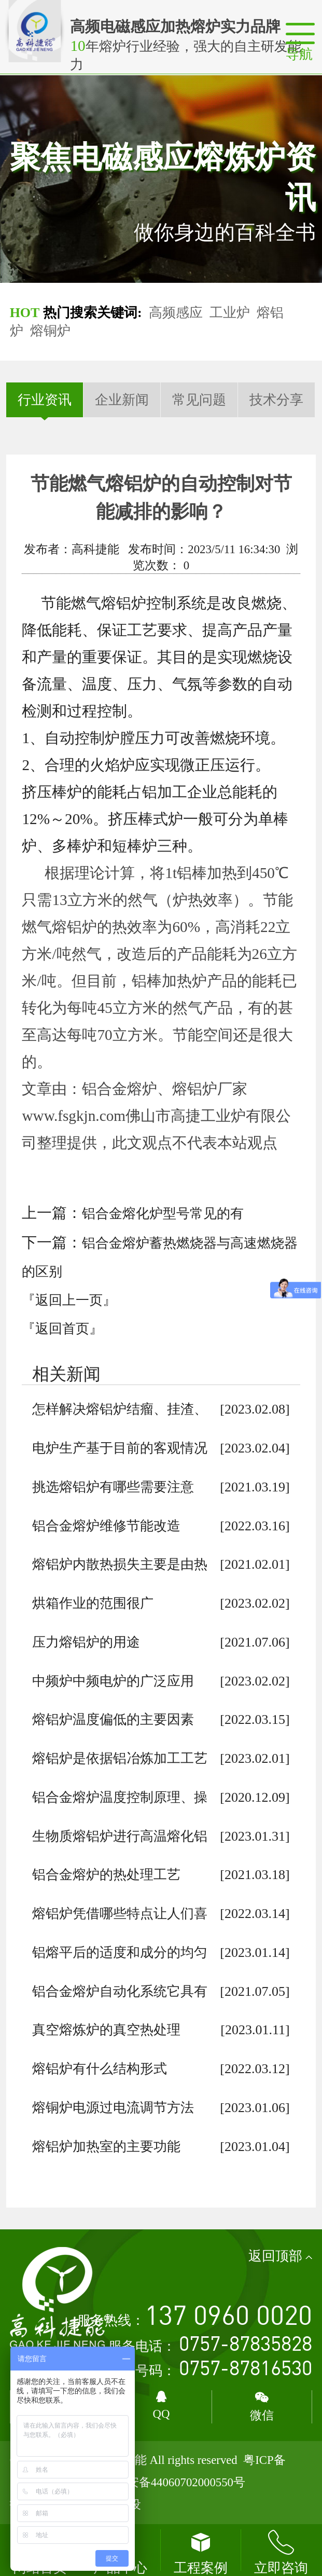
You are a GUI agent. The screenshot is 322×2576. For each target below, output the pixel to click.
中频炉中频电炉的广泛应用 (113, 1681)
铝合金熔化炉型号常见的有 (163, 1213)
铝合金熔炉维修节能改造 (106, 1525)
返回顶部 (280, 2256)
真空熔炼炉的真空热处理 (106, 2029)
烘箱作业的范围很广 (92, 1603)
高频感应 (176, 312)
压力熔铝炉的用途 (86, 1642)
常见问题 (199, 399)
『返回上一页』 (69, 1300)
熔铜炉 (50, 330)
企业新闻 (122, 399)
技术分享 (276, 399)
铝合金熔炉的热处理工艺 (106, 1874)
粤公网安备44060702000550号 (168, 2482)
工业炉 (229, 312)
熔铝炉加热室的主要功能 (106, 2146)
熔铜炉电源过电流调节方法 (113, 2107)
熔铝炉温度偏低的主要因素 (113, 1719)
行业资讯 (44, 399)
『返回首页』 (62, 1328)
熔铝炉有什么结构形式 (99, 2068)
